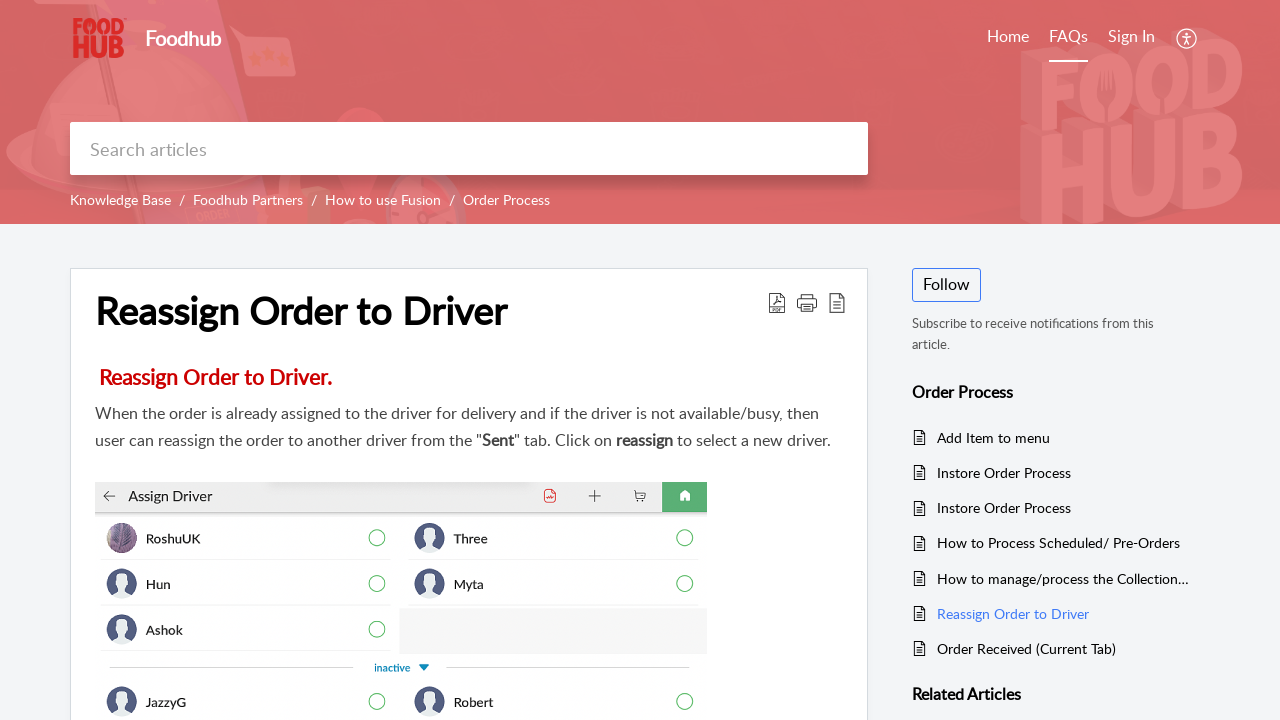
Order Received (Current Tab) (1026, 648)
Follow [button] (946, 284)
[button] (1187, 38)
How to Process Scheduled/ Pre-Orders (1058, 542)
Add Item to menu (993, 437)
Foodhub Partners (248, 199)
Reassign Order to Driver (1013, 613)
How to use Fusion (383, 199)
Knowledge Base (120, 199)
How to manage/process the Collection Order (1063, 578)
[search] (469, 148)
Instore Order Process (1004, 472)
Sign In (1131, 36)
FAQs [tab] (1068, 36)
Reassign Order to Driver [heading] (301, 311)
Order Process (506, 199)
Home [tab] (1008, 36)
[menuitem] (1131, 38)
